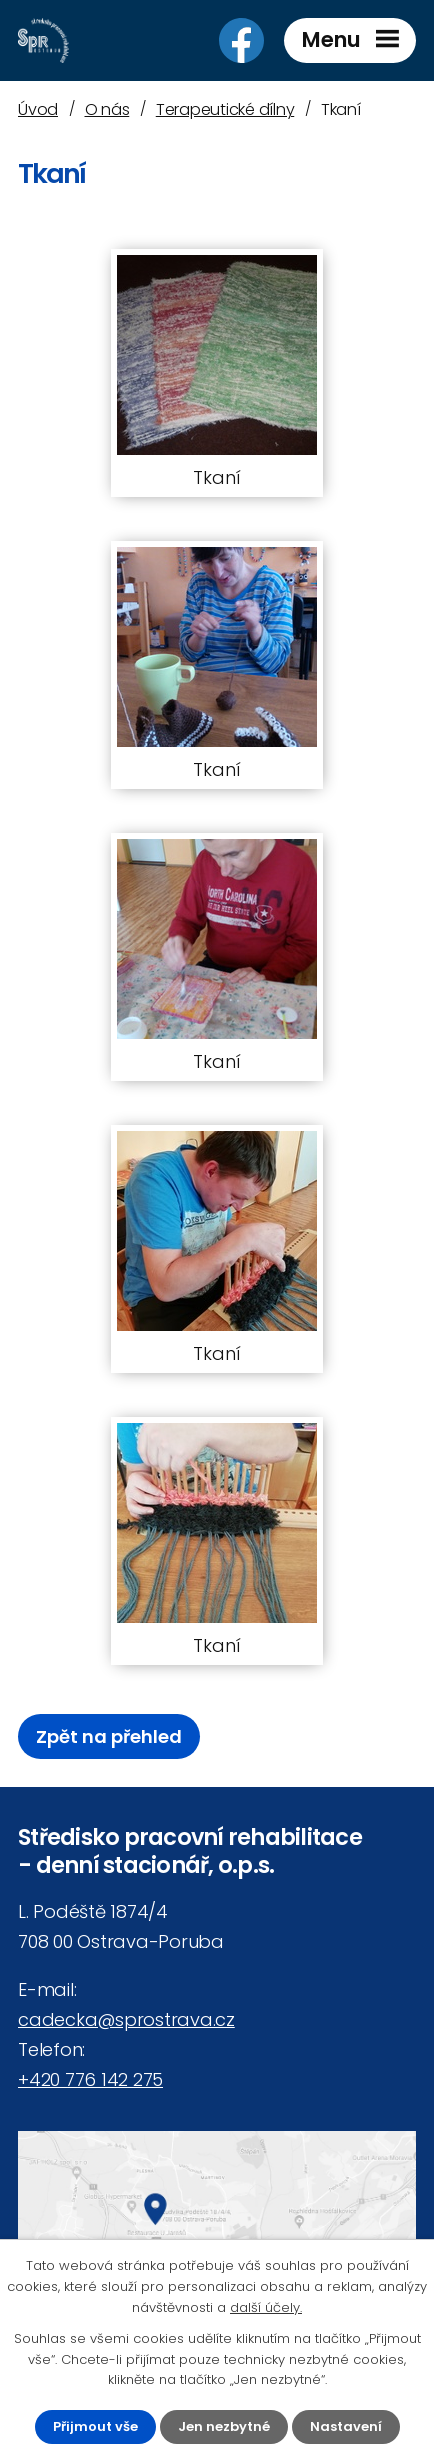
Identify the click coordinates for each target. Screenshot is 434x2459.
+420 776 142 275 (90, 2079)
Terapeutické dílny (225, 109)
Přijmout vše (95, 2426)
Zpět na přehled (109, 1736)
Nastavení (346, 2426)
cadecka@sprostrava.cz (126, 2019)
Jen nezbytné (224, 2426)
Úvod (38, 109)
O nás (107, 109)
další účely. (266, 2307)
